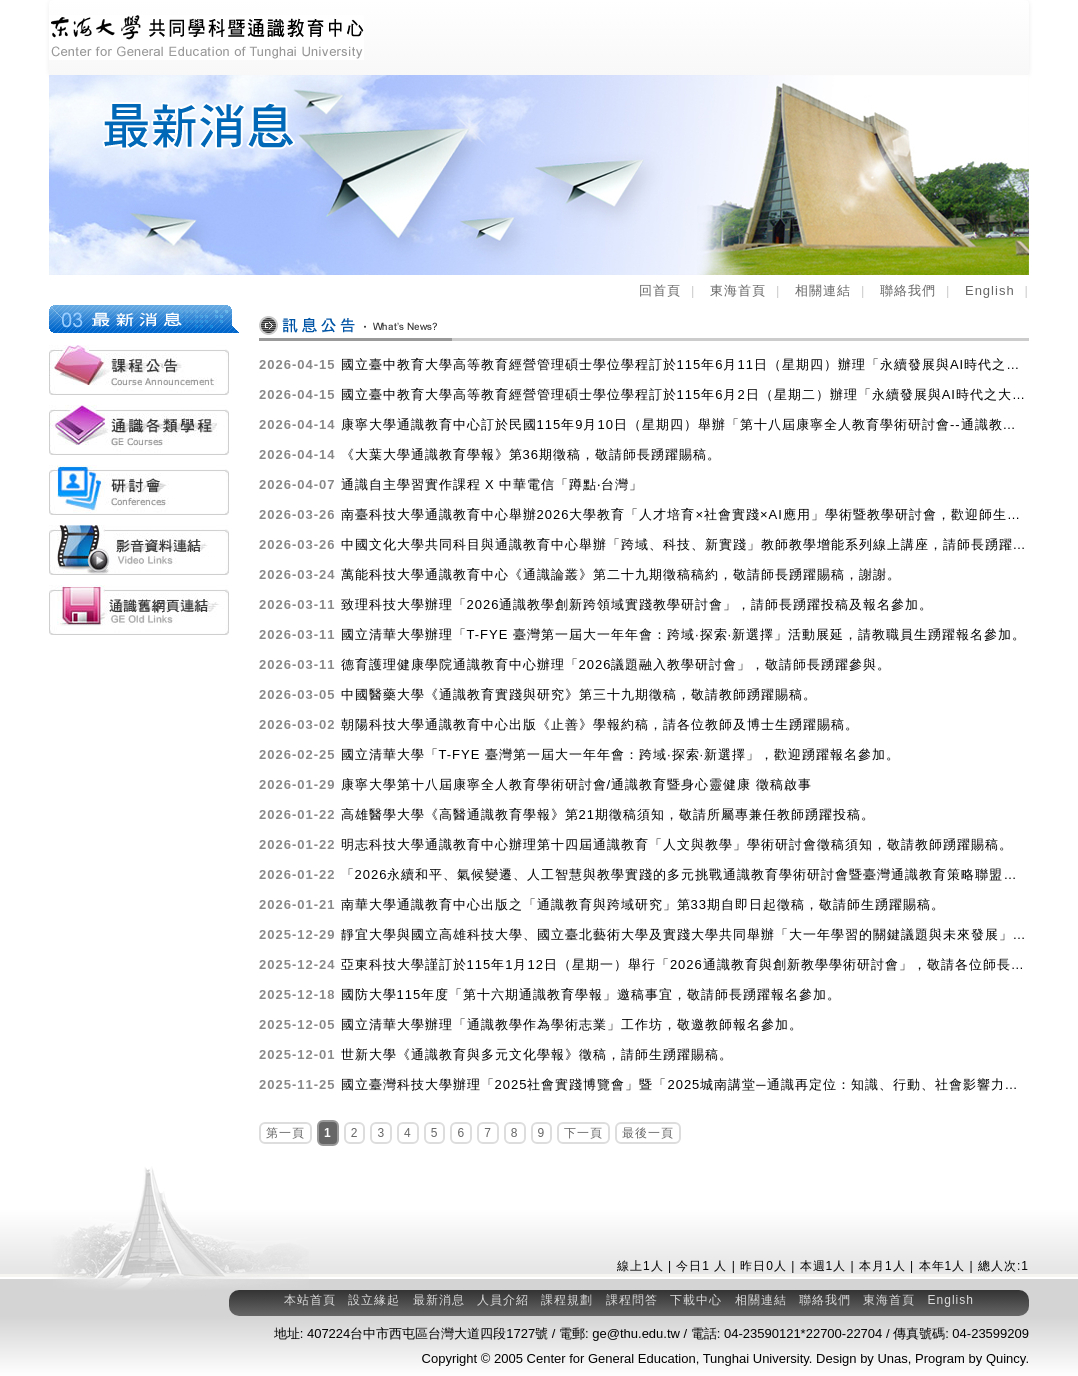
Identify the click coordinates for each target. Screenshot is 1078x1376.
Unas (892, 1358)
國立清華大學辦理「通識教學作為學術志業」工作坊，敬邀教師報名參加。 (531, 1025)
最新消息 (439, 1300)
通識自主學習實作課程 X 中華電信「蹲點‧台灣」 (451, 485)
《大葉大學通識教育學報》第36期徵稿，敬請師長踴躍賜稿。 (490, 455)
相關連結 (823, 290)
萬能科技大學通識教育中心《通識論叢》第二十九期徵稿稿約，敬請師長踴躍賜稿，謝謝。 (580, 575)
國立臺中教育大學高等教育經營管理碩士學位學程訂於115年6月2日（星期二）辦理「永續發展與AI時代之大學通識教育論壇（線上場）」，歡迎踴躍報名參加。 (644, 395)
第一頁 (285, 1133)
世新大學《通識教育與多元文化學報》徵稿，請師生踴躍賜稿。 (496, 1055)
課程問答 (632, 1300)
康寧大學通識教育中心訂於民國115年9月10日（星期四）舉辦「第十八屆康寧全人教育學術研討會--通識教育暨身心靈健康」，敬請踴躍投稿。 (644, 425)
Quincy (1006, 1358)
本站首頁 (310, 1300)
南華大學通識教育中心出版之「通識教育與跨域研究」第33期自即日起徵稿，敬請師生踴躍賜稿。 (602, 905)
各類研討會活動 (139, 490)
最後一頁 (648, 1133)
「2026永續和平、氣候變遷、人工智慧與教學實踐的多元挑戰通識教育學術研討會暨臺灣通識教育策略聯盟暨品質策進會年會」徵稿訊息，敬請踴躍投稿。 (644, 875)
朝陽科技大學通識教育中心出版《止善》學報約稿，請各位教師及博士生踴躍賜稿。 (559, 725)
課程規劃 (567, 1300)
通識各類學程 (139, 430)
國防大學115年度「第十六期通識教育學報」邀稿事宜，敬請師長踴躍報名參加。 (550, 995)
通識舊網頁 (139, 610)
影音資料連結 (139, 550)
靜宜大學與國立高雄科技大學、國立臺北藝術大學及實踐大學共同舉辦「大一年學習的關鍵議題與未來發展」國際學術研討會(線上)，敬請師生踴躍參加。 (644, 935)
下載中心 (696, 1300)
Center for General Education (611, 1358)
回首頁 (660, 290)
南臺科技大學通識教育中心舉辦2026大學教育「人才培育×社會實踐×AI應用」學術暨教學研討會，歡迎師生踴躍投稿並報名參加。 (644, 515)
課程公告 (139, 370)
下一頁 (583, 1133)
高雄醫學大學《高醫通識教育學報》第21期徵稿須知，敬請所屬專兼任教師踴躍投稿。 (567, 815)
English (990, 290)
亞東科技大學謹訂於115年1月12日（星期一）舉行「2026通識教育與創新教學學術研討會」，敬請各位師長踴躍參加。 (644, 965)
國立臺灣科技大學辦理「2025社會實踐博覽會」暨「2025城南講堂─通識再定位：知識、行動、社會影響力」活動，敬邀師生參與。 (644, 1085)
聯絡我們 (908, 290)
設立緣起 (374, 1300)
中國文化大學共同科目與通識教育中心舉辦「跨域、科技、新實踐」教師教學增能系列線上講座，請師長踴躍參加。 (644, 545)
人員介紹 (503, 1300)
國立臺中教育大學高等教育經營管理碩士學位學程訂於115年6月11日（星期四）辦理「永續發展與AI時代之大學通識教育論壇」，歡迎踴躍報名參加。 (644, 365)
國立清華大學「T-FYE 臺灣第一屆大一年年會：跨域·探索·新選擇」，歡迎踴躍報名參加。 (579, 755)
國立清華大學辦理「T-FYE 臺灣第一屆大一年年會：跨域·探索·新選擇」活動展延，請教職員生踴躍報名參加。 (642, 635)
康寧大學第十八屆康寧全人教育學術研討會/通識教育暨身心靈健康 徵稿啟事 (535, 785)
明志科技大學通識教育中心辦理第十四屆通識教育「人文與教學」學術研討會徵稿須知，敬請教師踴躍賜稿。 (636, 845)
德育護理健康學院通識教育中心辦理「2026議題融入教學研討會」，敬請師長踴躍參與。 (575, 665)
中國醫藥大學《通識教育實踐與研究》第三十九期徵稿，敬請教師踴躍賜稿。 (538, 695)
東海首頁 (738, 290)
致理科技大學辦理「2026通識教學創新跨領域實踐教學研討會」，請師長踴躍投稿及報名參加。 (596, 605)
